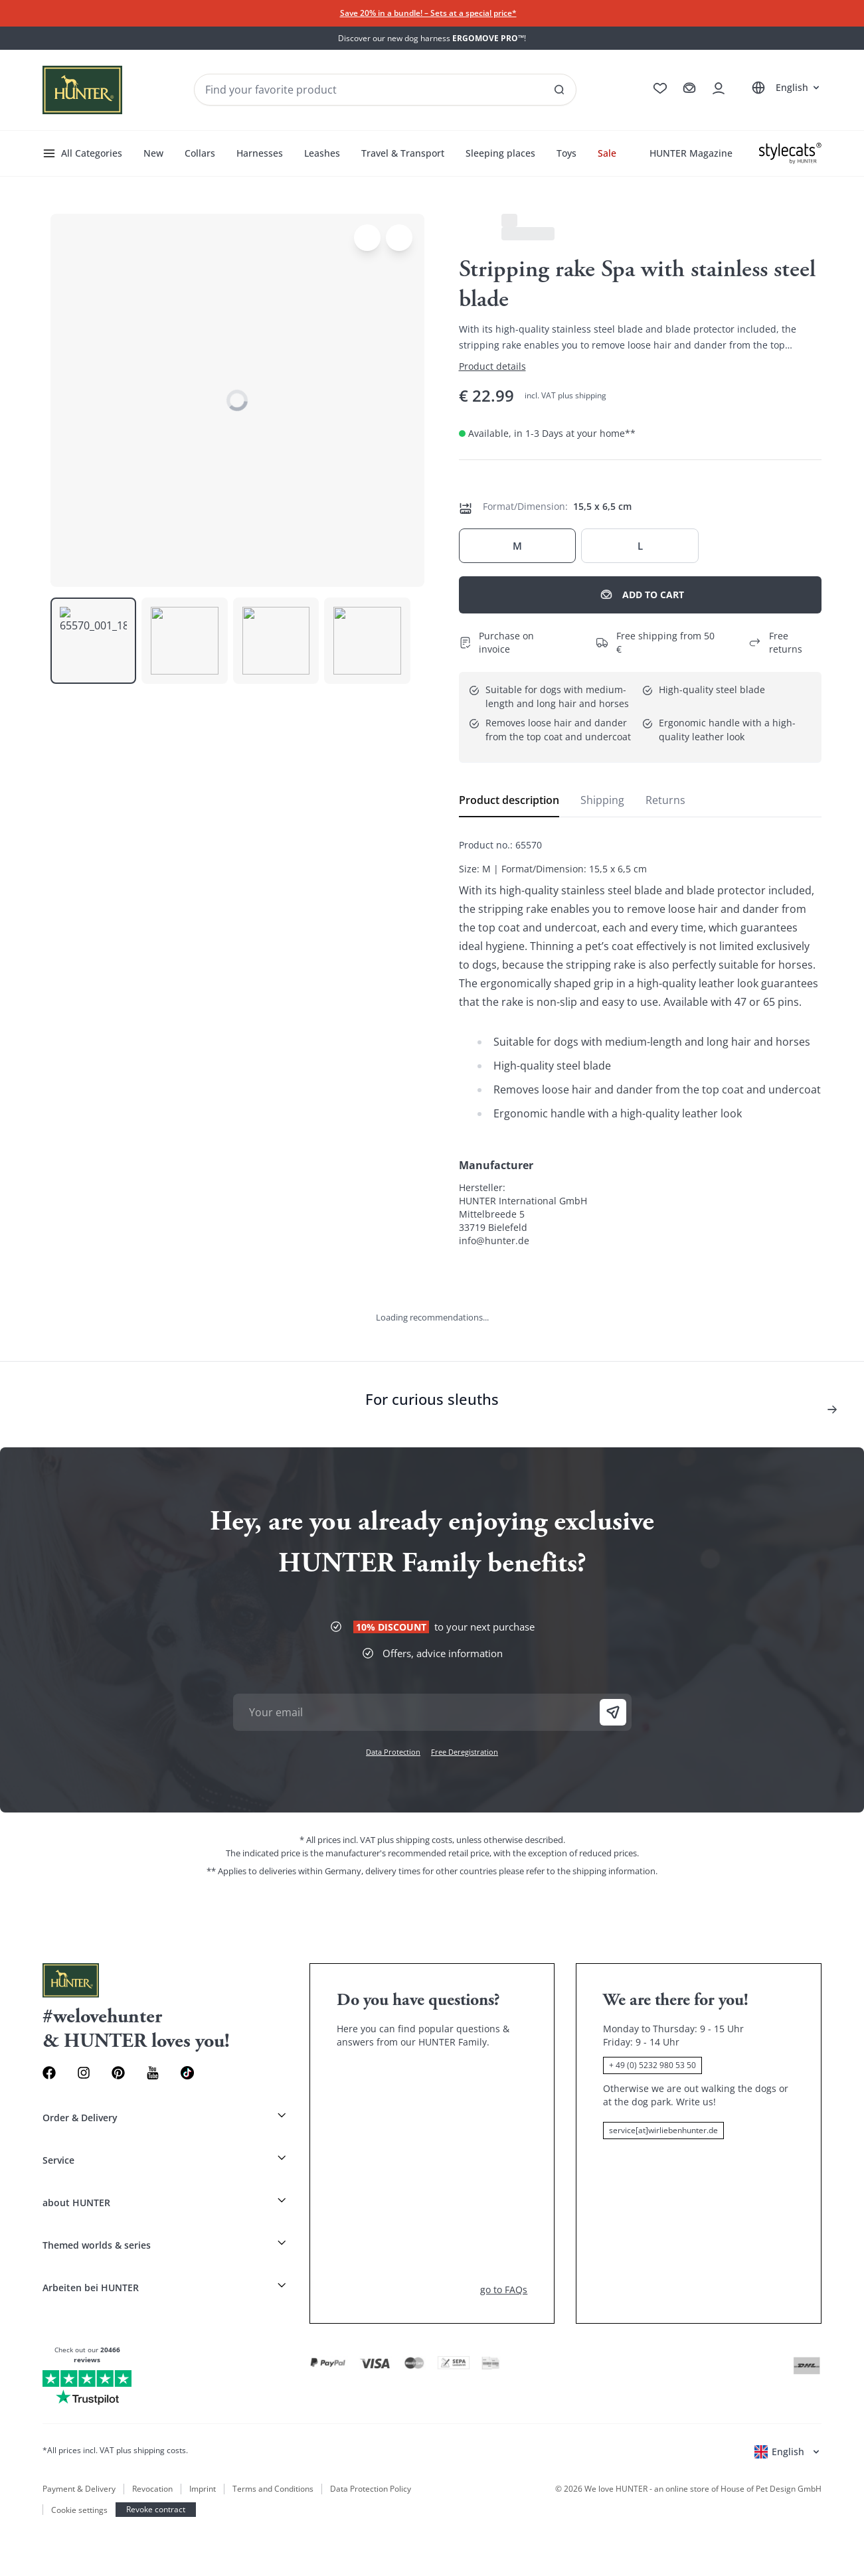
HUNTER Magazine (49, 1433)
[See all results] (128, 1220)
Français (58, 1274)
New (81, 1420)
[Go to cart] (10, 1248)
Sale (377, 1420)
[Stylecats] (432, 1727)
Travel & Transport (240, 1420)
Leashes (182, 1420)
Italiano (92, 1274)
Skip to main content (76, 33)
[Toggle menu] (10, 1740)
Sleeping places (314, 1420)
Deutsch (22, 1274)
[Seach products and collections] (64, 1220)
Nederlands (133, 1274)
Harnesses (143, 1420)
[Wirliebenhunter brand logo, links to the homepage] (50, 1206)
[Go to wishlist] (10, 1234)
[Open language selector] (25, 1318)
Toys (357, 1420)
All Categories (38, 1392)
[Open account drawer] (10, 1262)
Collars (106, 1420)
